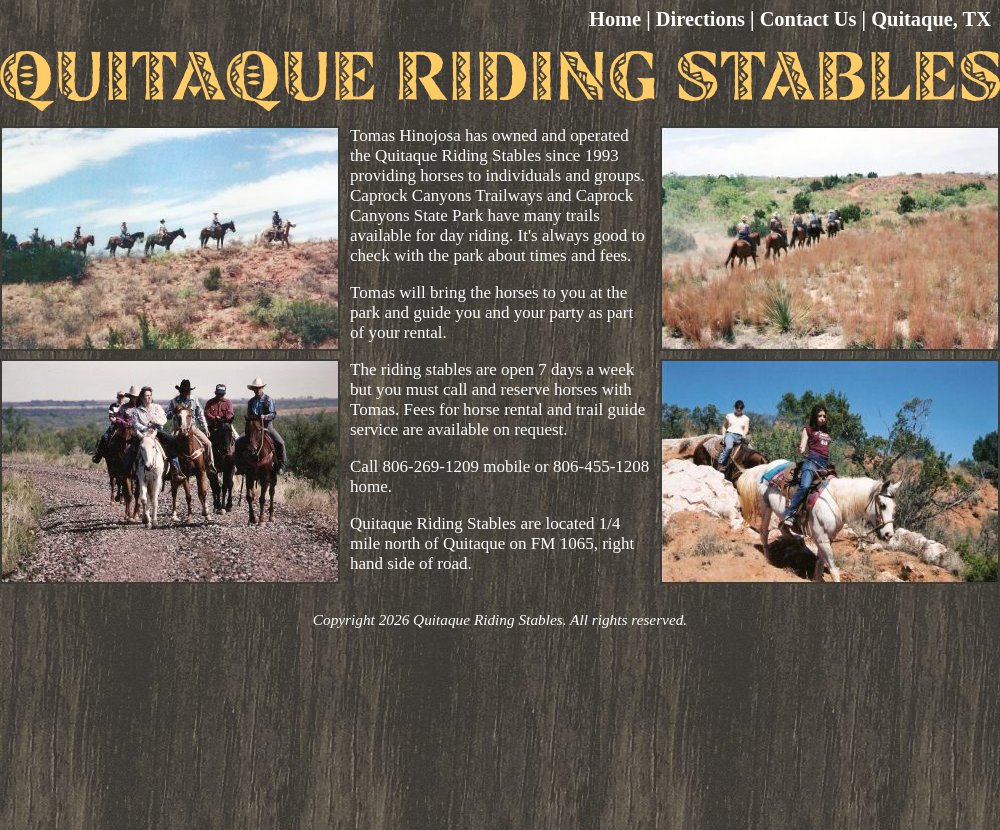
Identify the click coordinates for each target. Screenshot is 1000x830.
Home (615, 19)
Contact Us (808, 19)
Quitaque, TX (931, 19)
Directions (700, 19)
